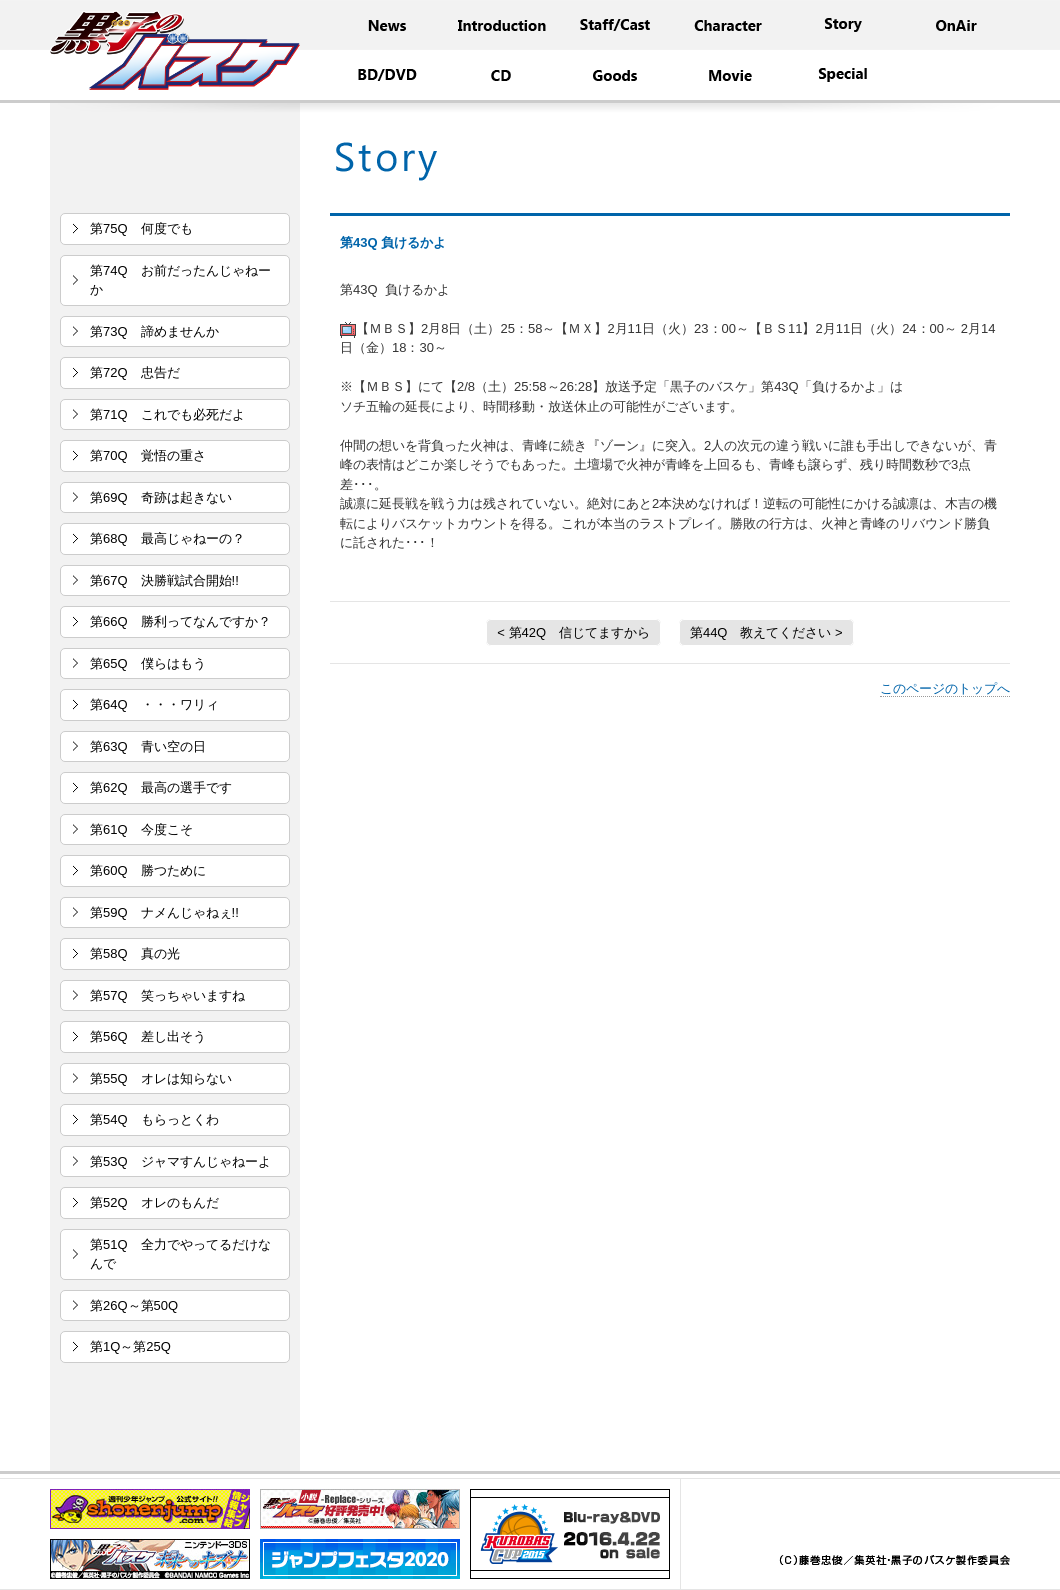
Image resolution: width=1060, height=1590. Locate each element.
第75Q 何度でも (141, 228)
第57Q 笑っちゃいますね (167, 995)
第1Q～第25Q (130, 1346)
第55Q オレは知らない (161, 1078)
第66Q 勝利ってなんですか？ (180, 621)
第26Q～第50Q (134, 1305)
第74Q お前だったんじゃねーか (180, 280)
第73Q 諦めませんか (154, 331)
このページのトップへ (945, 688)
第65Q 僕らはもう (148, 663)
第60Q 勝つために (148, 870)
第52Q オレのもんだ (154, 1202)
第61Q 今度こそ (141, 829)
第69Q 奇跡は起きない (161, 497)
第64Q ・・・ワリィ (154, 704)
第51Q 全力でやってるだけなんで (180, 1254)
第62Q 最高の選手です (161, 787)
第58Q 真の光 (135, 953)
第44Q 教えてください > (766, 632)
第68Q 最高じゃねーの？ (167, 538)
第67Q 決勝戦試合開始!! (164, 580)
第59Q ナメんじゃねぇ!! (164, 912)
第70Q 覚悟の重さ (148, 455)
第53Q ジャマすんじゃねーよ (180, 1161)
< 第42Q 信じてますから (573, 632)
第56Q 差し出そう (148, 1036)
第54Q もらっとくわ (154, 1119)
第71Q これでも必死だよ (167, 414)
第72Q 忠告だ (135, 372)
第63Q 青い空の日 (148, 746)
